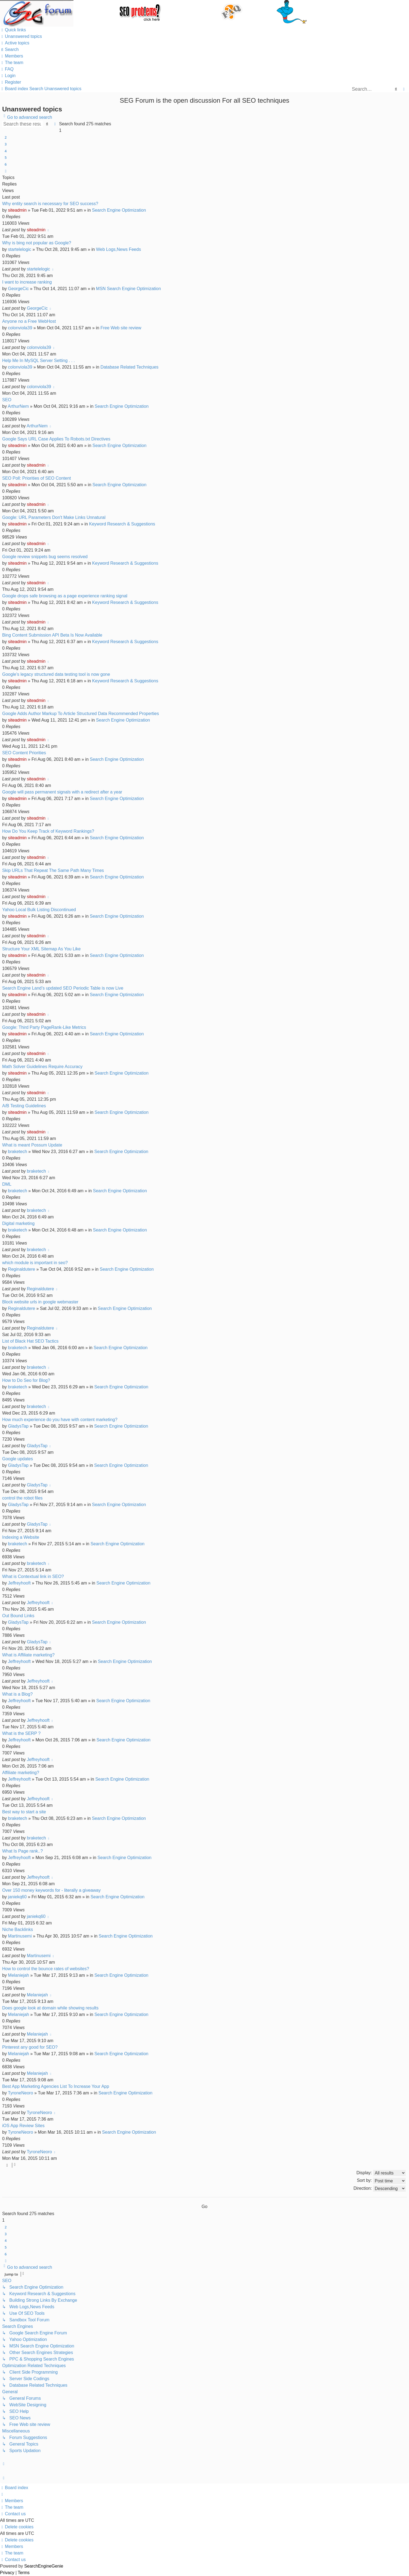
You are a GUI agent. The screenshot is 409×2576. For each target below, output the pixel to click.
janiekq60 (17, 1896)
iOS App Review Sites (23, 2125)
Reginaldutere (21, 1269)
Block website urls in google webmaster (40, 1302)
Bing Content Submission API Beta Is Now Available (52, 635)
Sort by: (381, 2181)
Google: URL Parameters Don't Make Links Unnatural (54, 517)
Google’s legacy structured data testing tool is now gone (56, 674)
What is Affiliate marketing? (28, 1655)
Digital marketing (18, 1223)
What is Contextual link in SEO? (33, 1576)
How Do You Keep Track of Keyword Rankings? (48, 831)
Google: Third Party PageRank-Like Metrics (44, 1027)
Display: (381, 2173)
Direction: (379, 2188)
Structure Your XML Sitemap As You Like (41, 949)
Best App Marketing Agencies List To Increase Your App (55, 2086)
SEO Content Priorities (24, 752)
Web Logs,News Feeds (118, 249)
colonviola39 (20, 328)
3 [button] (6, 144)
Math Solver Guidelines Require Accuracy (42, 1066)
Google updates (17, 1458)
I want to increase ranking (27, 282)
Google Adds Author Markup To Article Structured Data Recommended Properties (80, 713)
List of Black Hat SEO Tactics (30, 1341)
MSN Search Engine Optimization (128, 288)
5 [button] (6, 157)
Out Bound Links (18, 1615)
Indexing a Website (20, 1537)
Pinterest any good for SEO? (30, 2047)
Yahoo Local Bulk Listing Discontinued (39, 909)
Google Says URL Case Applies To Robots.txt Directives (56, 439)
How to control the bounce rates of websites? (45, 1968)
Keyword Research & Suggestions (122, 524)
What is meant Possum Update (32, 1145)
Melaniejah (18, 1975)
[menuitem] (21, 36)
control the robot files (22, 1498)
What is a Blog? (17, 1694)
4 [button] (6, 150)
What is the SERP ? (21, 1733)
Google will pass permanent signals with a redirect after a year (62, 792)
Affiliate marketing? (20, 1772)
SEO (6, 399)
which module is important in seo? (35, 1262)
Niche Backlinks (17, 1929)
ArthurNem (18, 406)
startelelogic (19, 249)
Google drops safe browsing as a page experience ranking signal (64, 596)
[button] (5, 171)
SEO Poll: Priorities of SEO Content (36, 478)
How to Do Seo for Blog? (26, 1380)
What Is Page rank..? (22, 1851)
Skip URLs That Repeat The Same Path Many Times (53, 870)
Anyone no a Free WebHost (29, 321)
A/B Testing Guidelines (24, 1105)
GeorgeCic (18, 288)
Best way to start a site (24, 1811)
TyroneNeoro (20, 2093)
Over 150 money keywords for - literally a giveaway (51, 1890)
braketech (17, 1151)
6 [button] (6, 164)
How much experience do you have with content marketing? (59, 1419)
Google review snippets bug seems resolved (45, 556)
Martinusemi (20, 1936)
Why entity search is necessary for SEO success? (50, 203)
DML (6, 1184)
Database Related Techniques (129, 367)
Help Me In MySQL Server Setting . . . (38, 360)
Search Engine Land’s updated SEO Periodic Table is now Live (62, 988)
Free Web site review (120, 328)
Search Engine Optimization (119, 210)
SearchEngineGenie (43, 2566)
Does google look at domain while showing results (50, 2008)
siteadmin (17, 210)
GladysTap (18, 1426)
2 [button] (6, 137)
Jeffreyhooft (19, 1583)
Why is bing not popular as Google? (36, 243)
